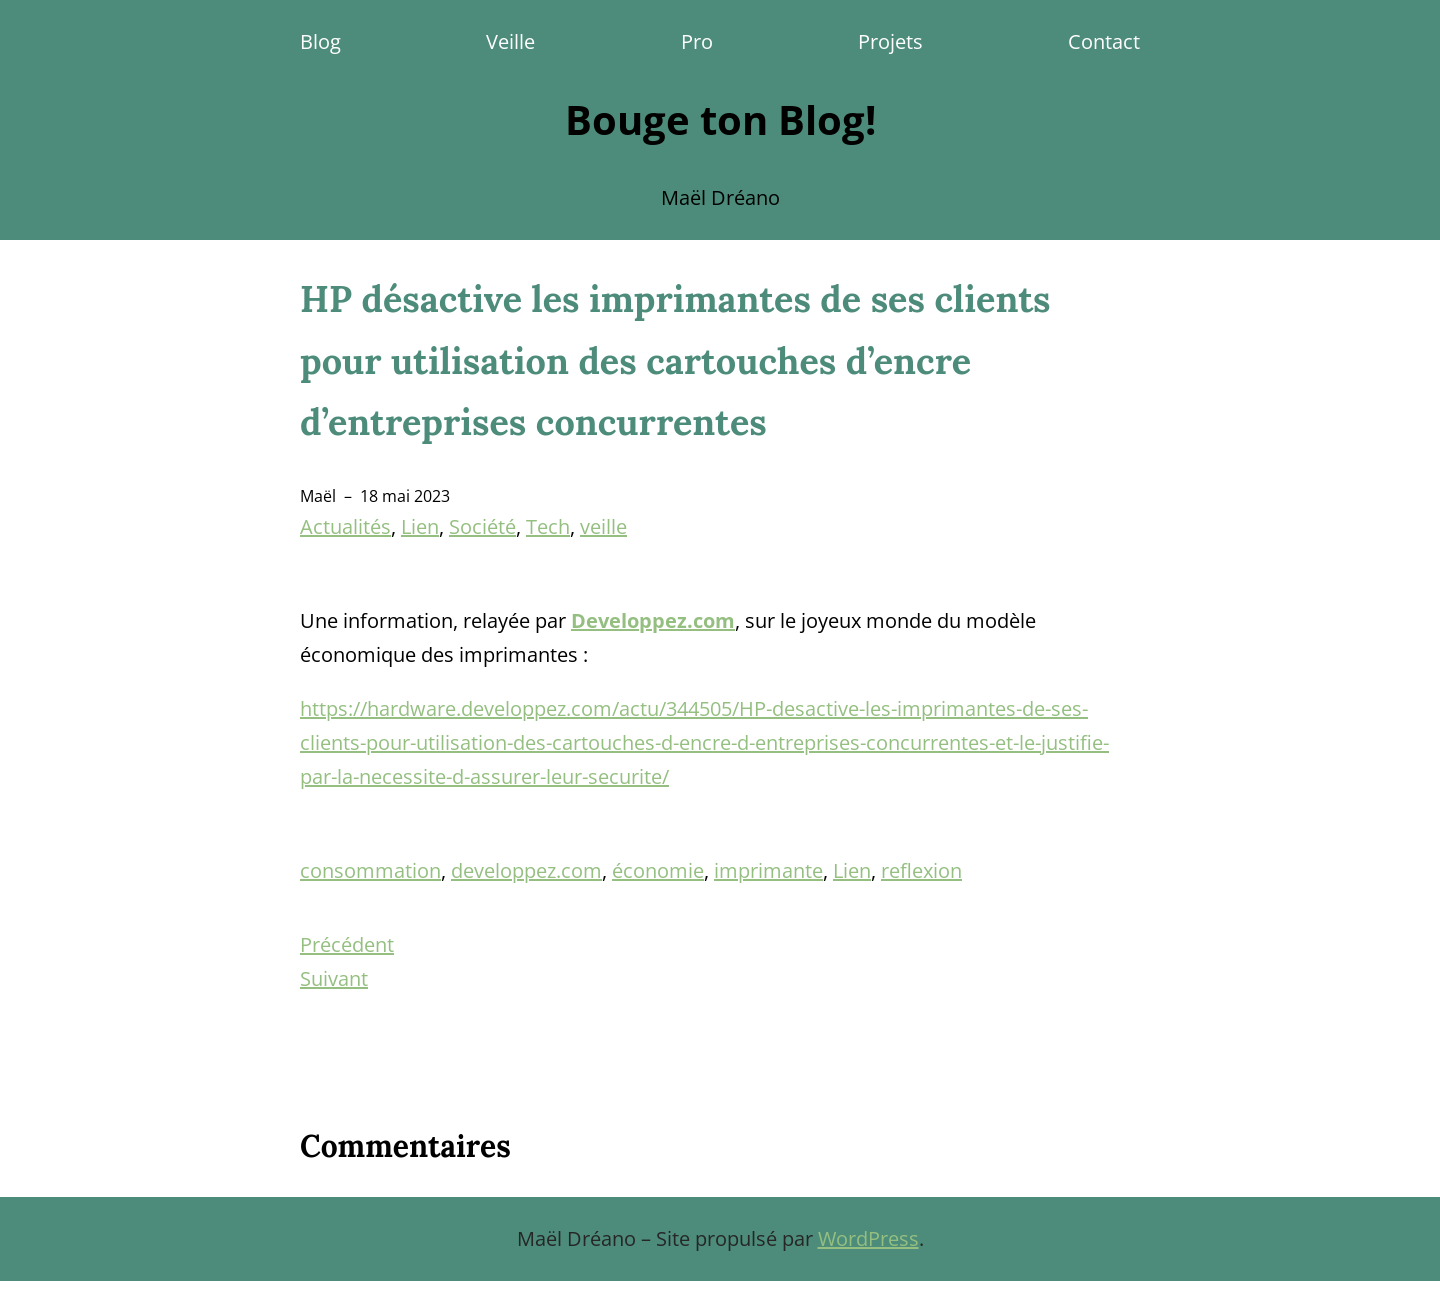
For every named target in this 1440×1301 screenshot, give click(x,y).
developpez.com (526, 870)
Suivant (334, 978)
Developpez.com (653, 620)
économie (658, 870)
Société (482, 526)
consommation (370, 870)
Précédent (347, 944)
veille (603, 526)
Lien (420, 526)
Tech (548, 526)
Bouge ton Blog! (720, 119)
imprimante (768, 870)
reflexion (921, 870)
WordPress (868, 1238)
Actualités (345, 526)
